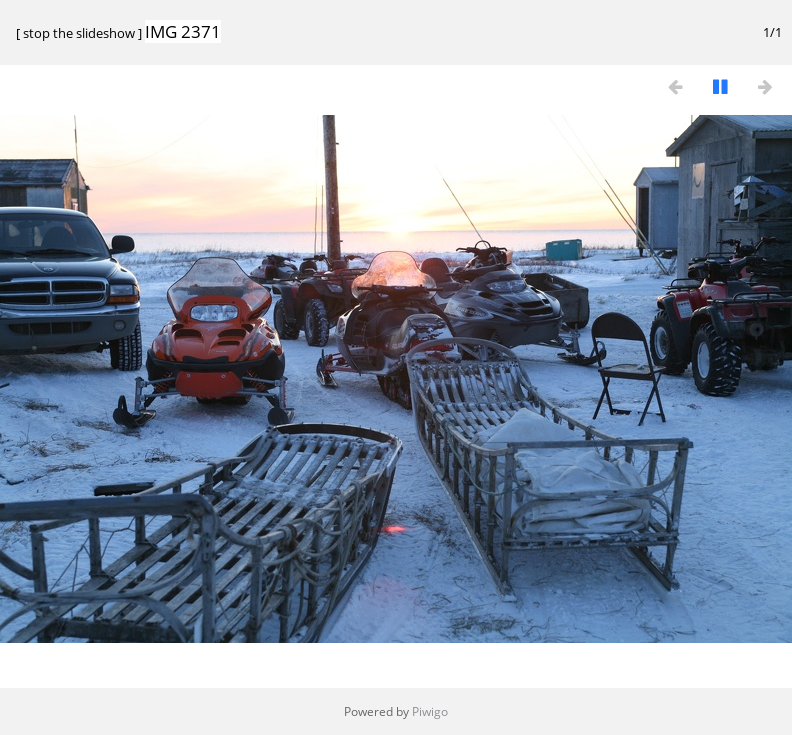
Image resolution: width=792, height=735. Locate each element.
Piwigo (430, 711)
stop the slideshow (79, 33)
